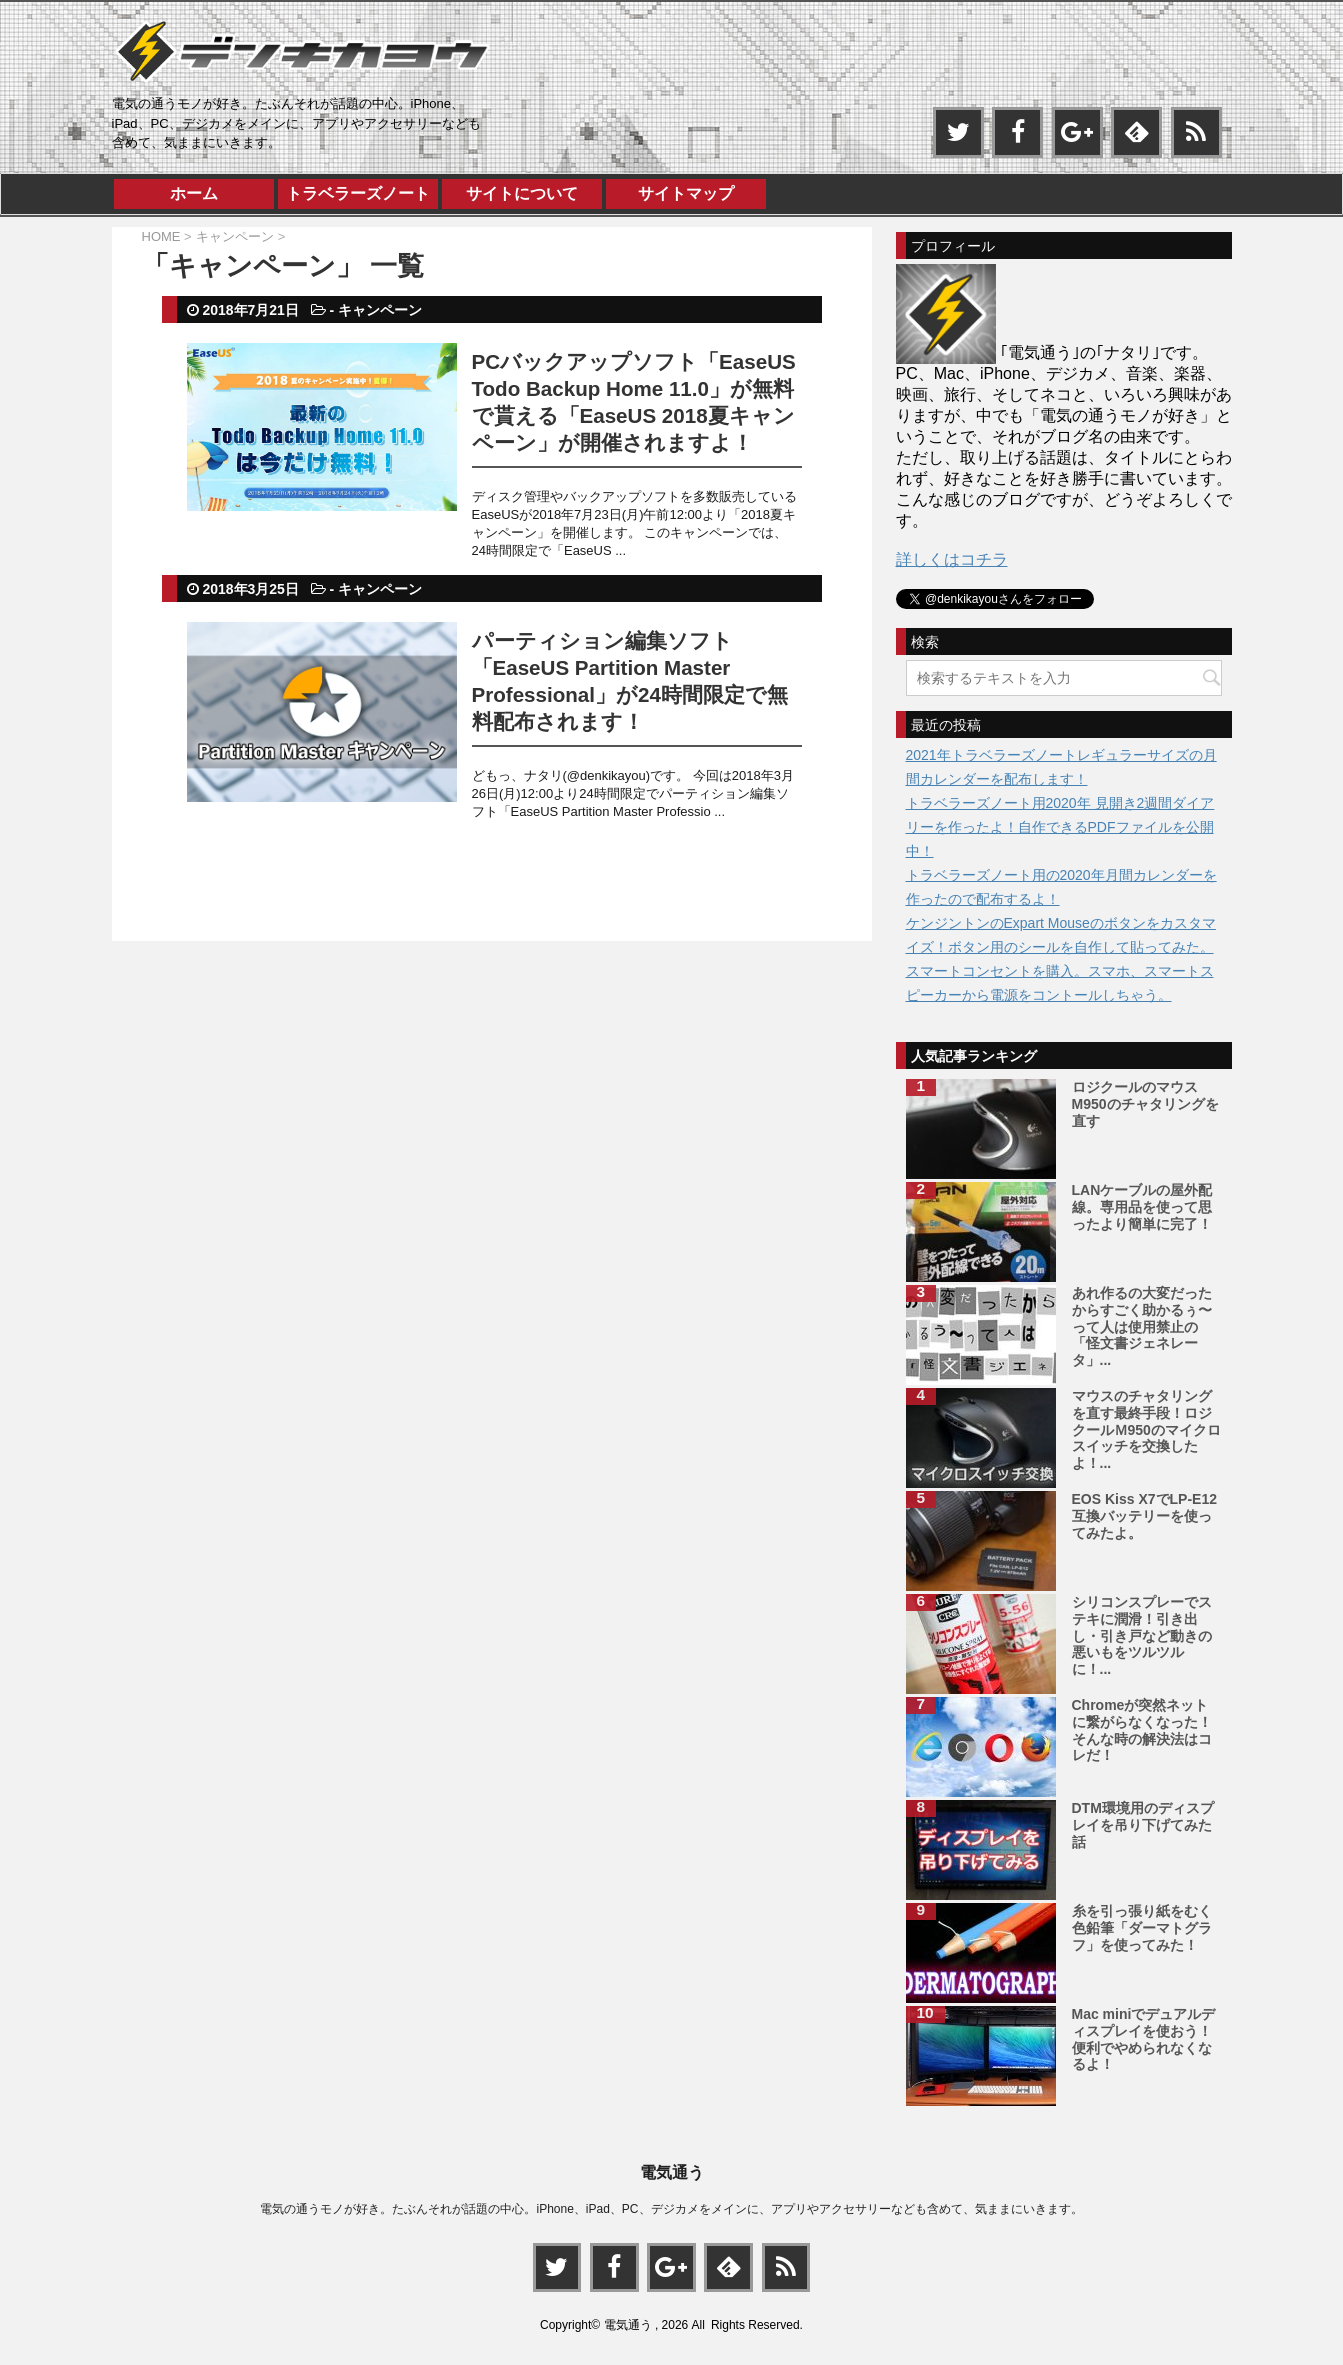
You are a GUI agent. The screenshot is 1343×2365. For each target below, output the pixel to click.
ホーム (194, 193)
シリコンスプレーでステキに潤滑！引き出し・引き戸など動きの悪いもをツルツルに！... (1142, 1635)
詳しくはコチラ (952, 559)
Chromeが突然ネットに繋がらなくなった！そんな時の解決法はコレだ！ (1142, 1730)
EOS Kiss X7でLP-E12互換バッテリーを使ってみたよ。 (1145, 1516)
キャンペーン (380, 310)
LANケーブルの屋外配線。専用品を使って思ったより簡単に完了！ (1142, 1207)
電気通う (672, 2171)
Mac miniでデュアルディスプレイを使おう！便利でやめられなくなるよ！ (1144, 2039)
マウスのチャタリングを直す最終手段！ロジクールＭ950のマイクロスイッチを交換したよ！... (1146, 1429)
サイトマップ (686, 193)
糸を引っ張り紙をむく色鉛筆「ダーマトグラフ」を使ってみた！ (1142, 1928)
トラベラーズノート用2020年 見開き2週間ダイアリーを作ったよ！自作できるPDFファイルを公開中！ (1060, 827)
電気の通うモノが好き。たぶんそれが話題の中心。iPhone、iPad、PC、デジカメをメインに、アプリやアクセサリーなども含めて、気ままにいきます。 (671, 2208)
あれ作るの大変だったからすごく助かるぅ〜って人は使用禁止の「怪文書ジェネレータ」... (1142, 1326)
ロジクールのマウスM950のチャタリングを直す (1145, 1104)
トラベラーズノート (358, 193)
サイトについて (522, 193)
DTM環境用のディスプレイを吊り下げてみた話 (1143, 1825)
